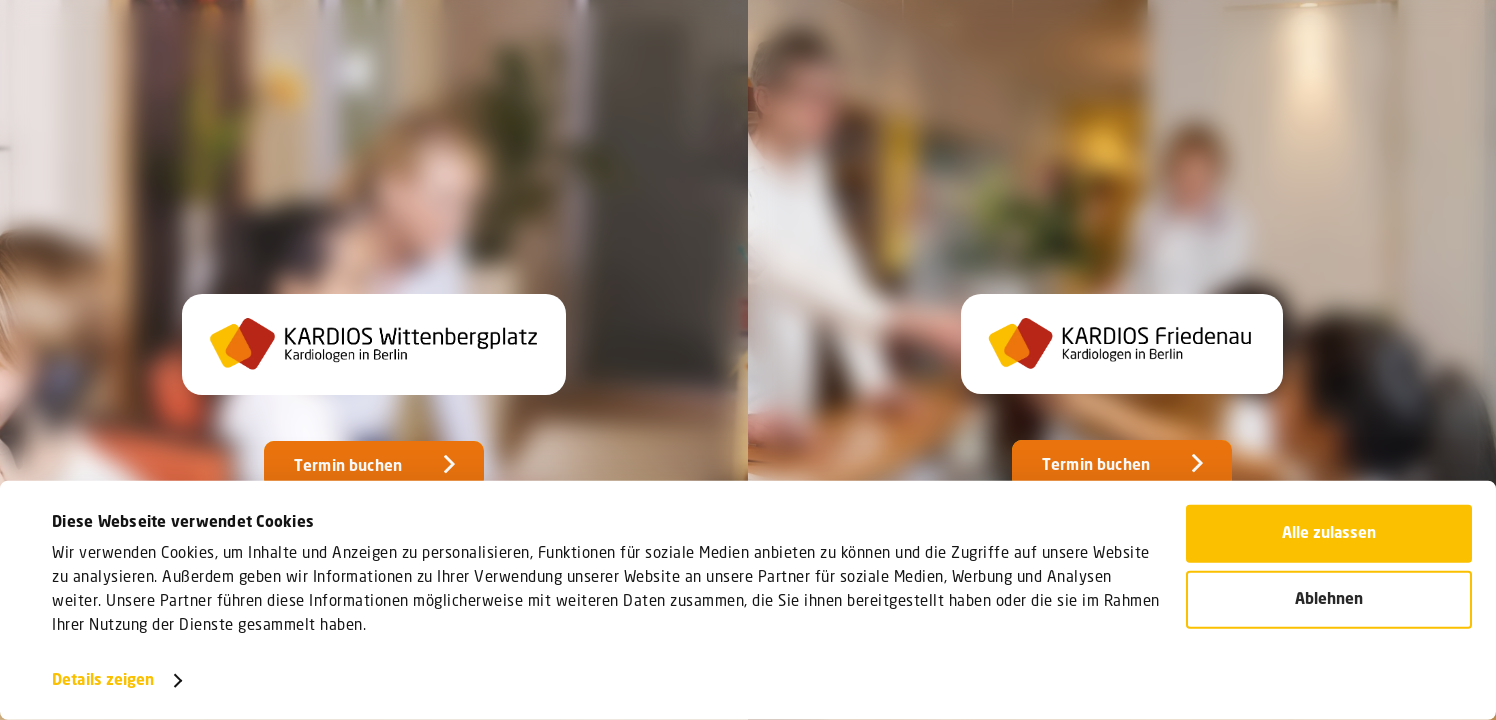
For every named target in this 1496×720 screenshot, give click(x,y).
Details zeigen (103, 681)
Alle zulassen (1329, 534)
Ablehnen (1329, 599)
